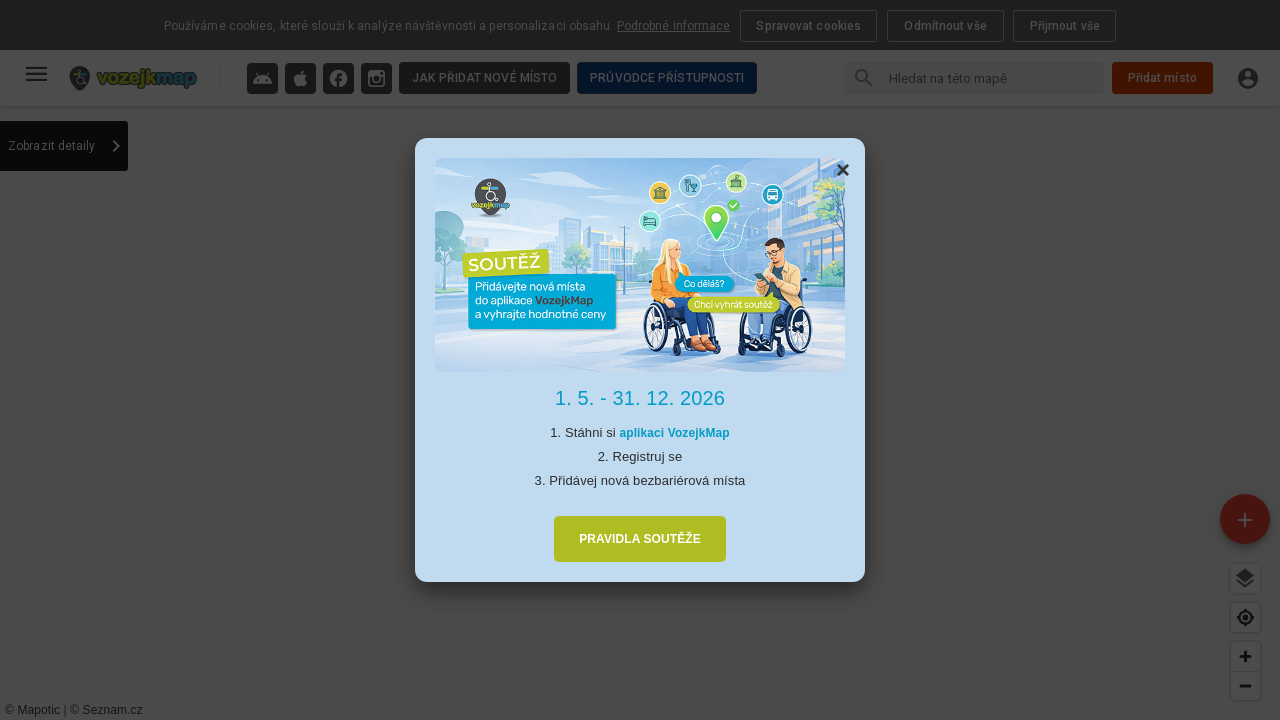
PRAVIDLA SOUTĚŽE (640, 539)
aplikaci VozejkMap (674, 433)
